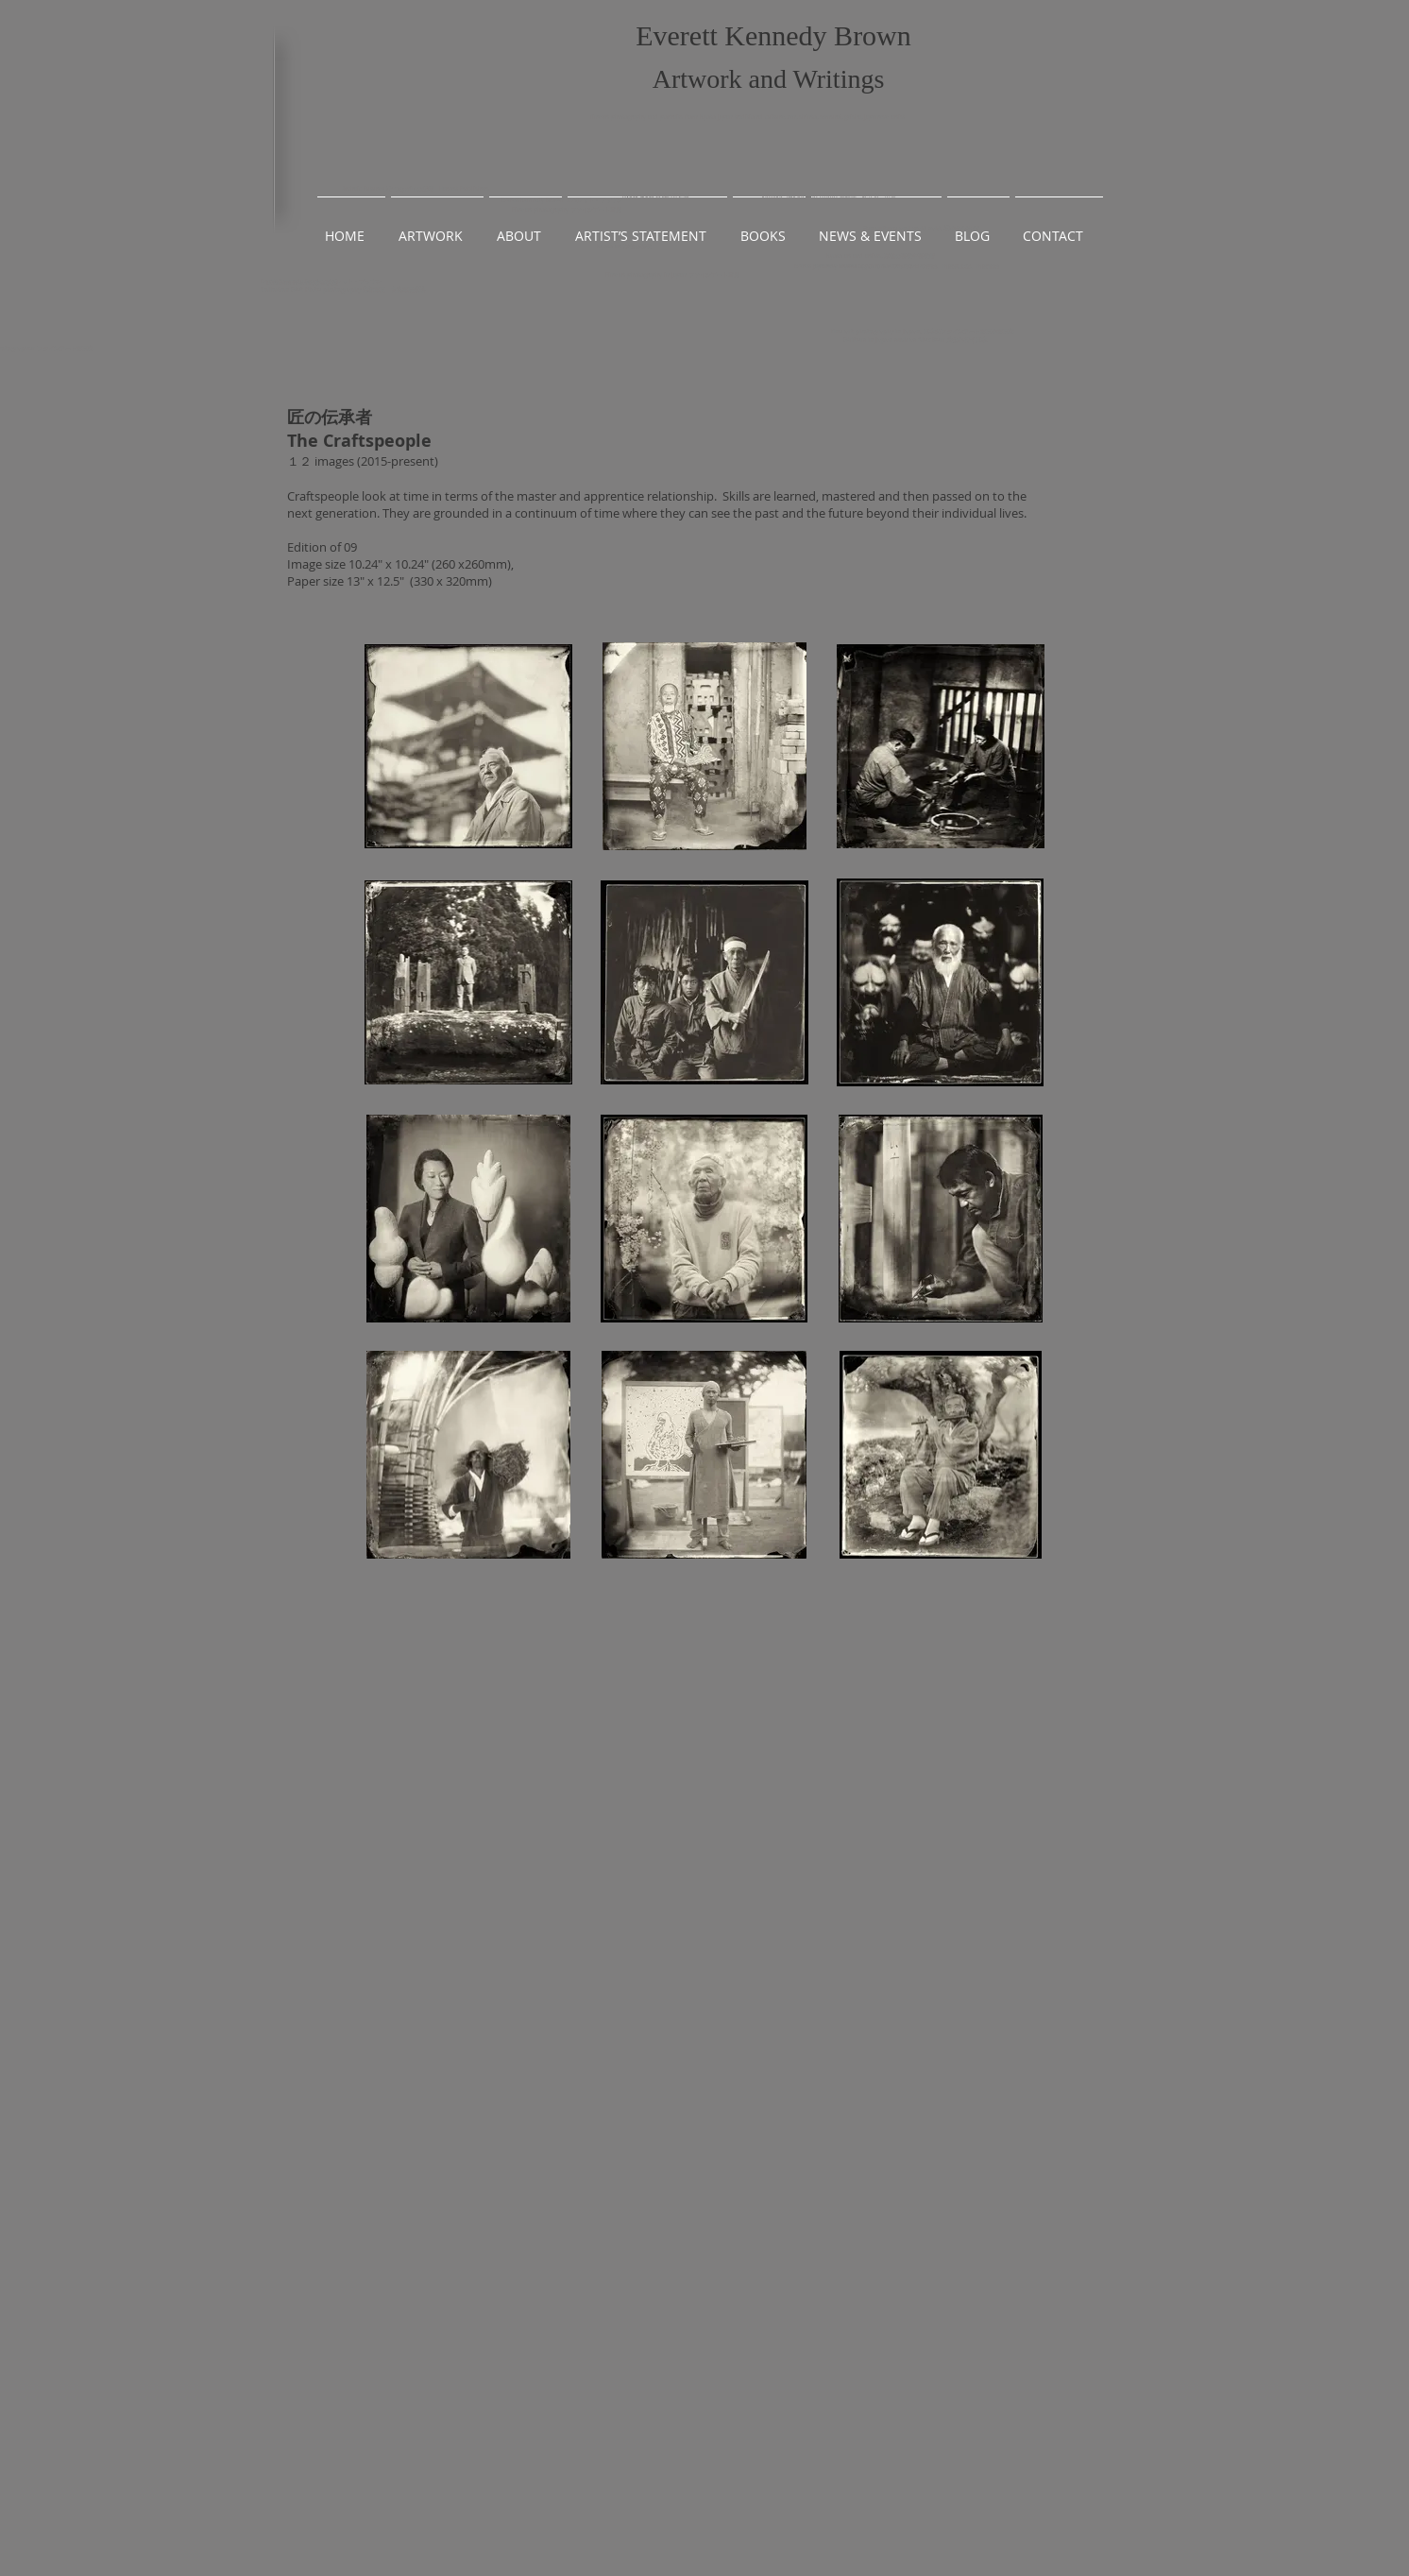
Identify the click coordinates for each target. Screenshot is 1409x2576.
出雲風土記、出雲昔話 (970, 266)
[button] (437, 227)
